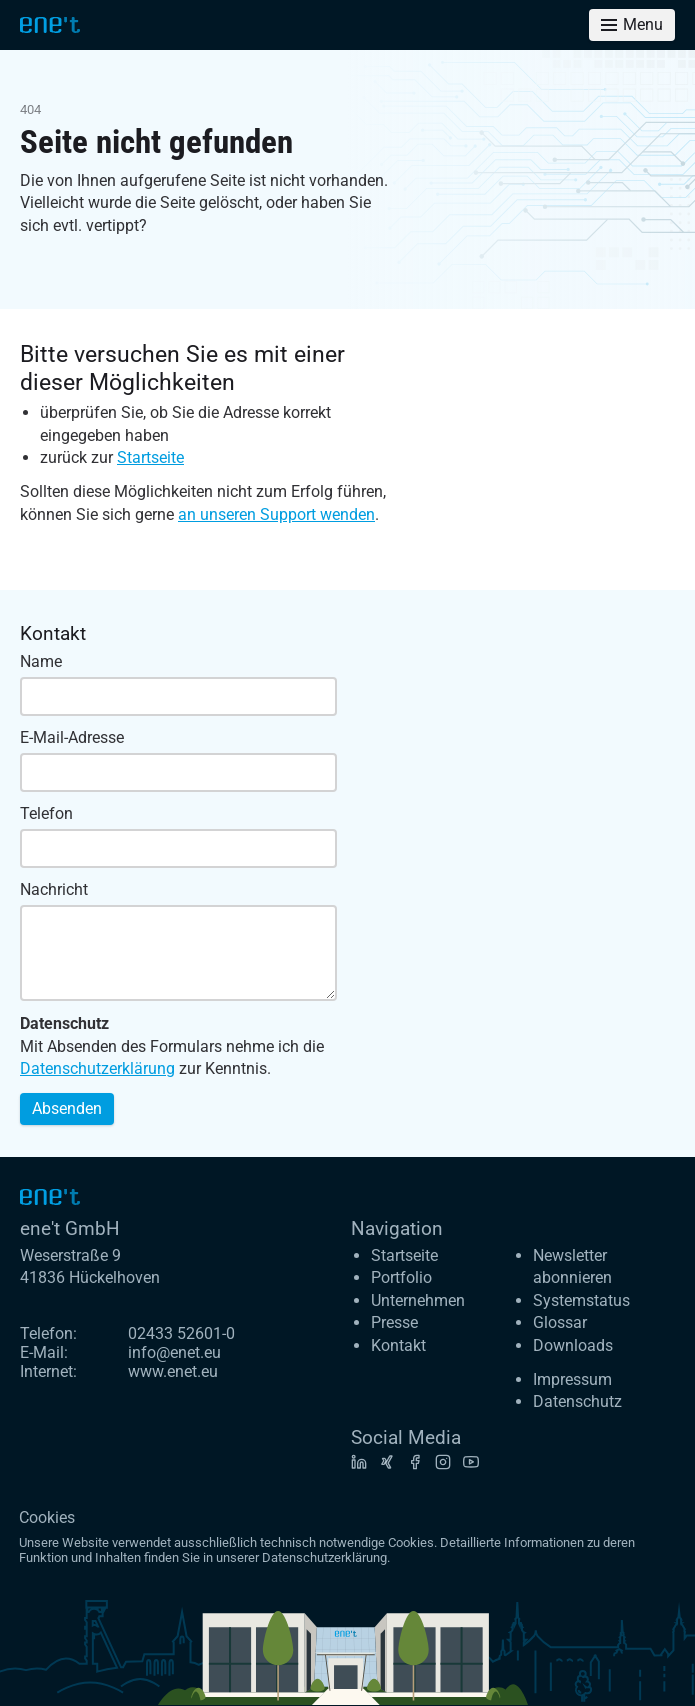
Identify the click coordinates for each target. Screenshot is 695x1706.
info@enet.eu (174, 1352)
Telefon (46, 813)
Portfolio (401, 1277)
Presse (394, 1322)
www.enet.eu (173, 1371)
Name (41, 661)
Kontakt (398, 1345)
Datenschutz (577, 1401)
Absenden (67, 1108)
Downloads (573, 1345)
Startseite (150, 457)
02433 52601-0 (181, 1333)
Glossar (560, 1322)
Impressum (572, 1379)
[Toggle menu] (632, 25)
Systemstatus (581, 1300)
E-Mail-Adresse (72, 737)
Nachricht (54, 889)
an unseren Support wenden (276, 514)
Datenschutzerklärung (97, 1068)
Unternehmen (418, 1300)
